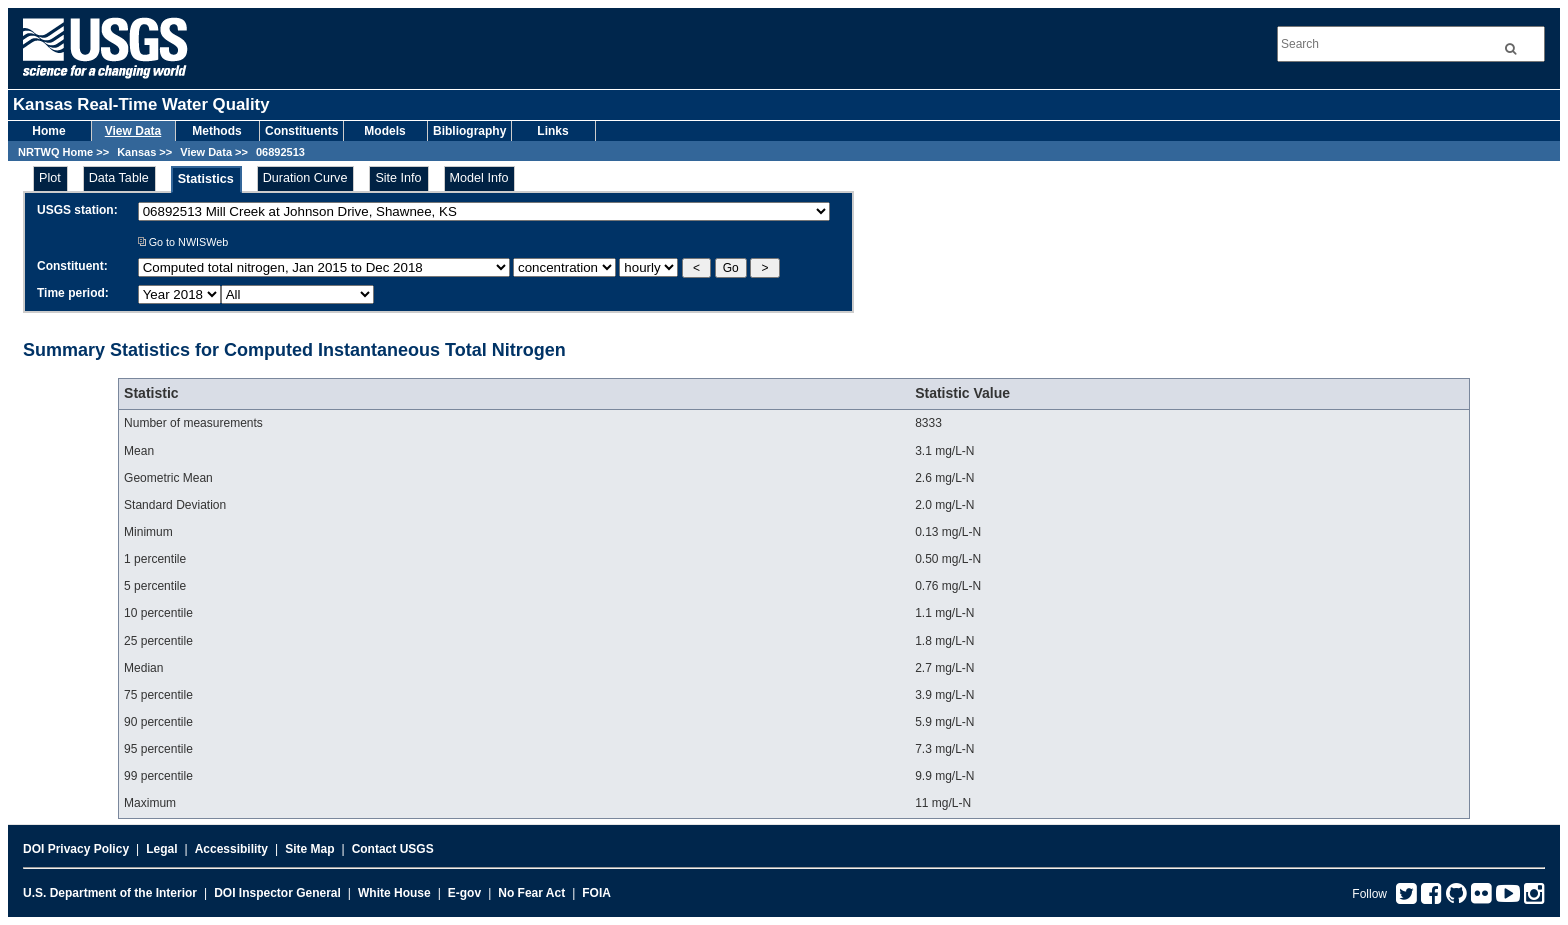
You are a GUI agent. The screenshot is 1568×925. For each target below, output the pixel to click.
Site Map (309, 849)
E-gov (464, 893)
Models (384, 131)
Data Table (119, 178)
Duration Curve (305, 178)
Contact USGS (393, 849)
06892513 (280, 152)
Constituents (301, 131)
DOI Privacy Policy (76, 849)
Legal (161, 849)
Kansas (136, 152)
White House (394, 893)
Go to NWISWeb (183, 242)
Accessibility (231, 849)
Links (552, 131)
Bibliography (469, 131)
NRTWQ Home (55, 152)
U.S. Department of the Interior (110, 893)
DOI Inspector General (277, 893)
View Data (133, 131)
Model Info (479, 178)
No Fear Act (531, 893)
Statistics (206, 179)
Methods (216, 131)
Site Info (398, 178)
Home (48, 131)
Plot (50, 178)
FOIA (596, 893)
